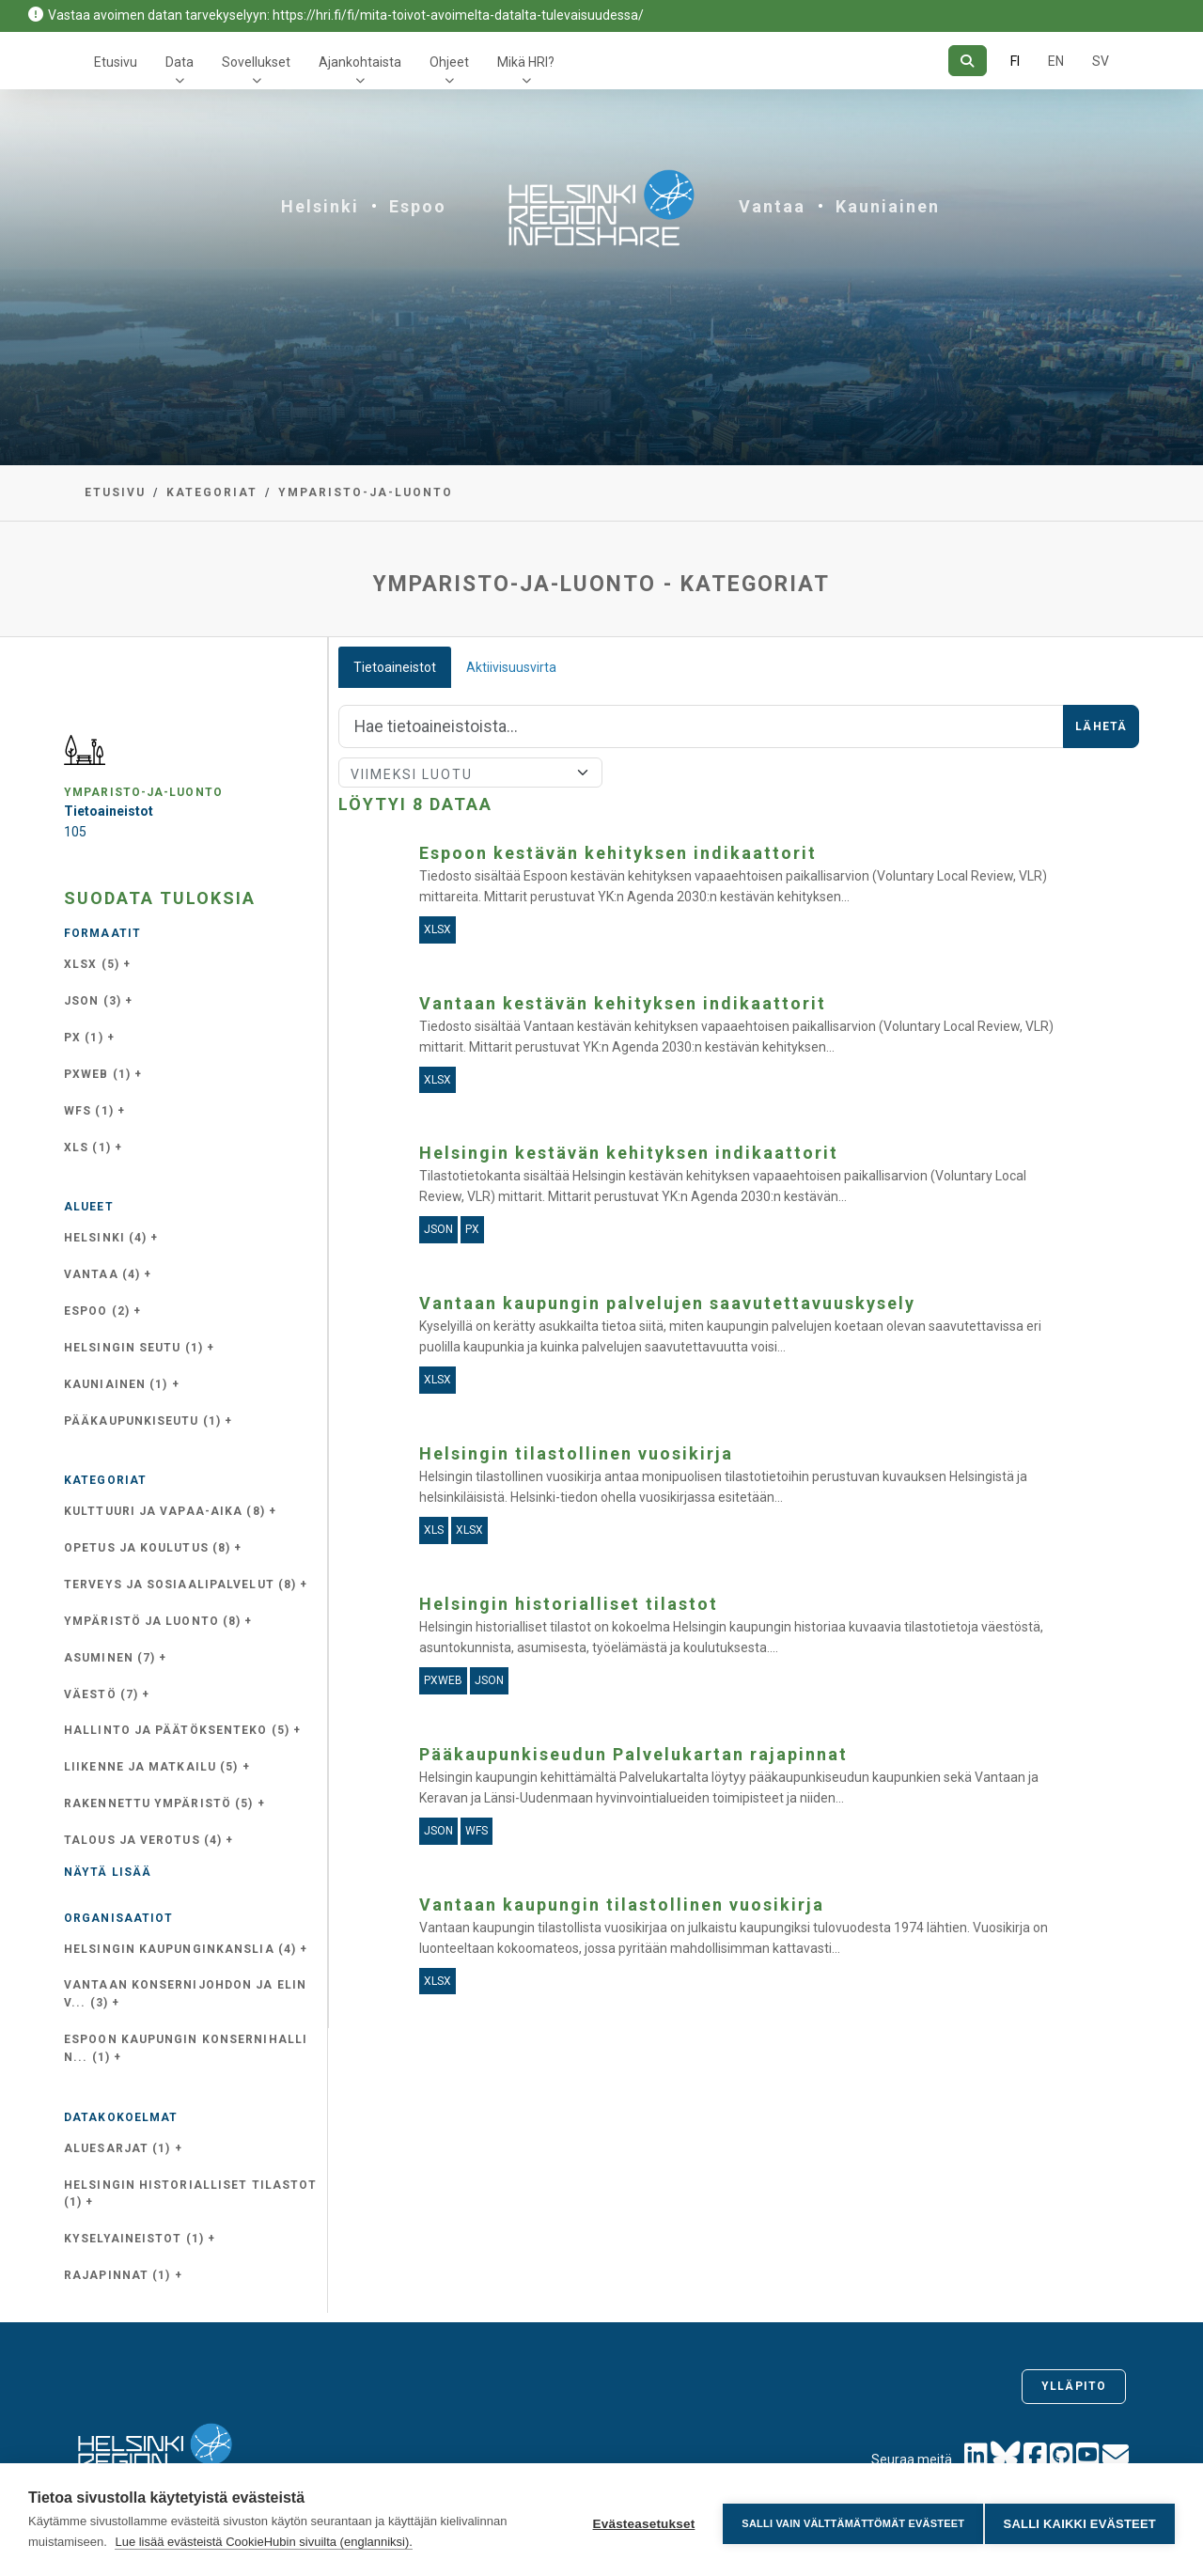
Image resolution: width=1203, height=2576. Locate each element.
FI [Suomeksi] (1015, 61)
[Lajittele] (470, 772)
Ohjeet (449, 62)
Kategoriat (212, 492)
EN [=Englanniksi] (1056, 61)
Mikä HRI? (526, 62)
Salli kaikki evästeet (1080, 2520)
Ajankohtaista (360, 62)
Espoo (417, 206)
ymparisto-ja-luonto (365, 492)
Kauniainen (888, 206)
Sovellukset (256, 62)
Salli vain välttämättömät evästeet (845, 2519)
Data (179, 62)
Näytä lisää (107, 1872)
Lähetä (1101, 726)
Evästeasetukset (636, 2520)
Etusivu (115, 62)
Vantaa (772, 206)
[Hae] (967, 60)
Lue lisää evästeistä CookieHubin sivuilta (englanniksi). (264, 2542)
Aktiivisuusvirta (511, 667)
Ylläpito (1073, 2386)
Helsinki (320, 206)
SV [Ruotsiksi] (1100, 61)
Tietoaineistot (394, 667)
